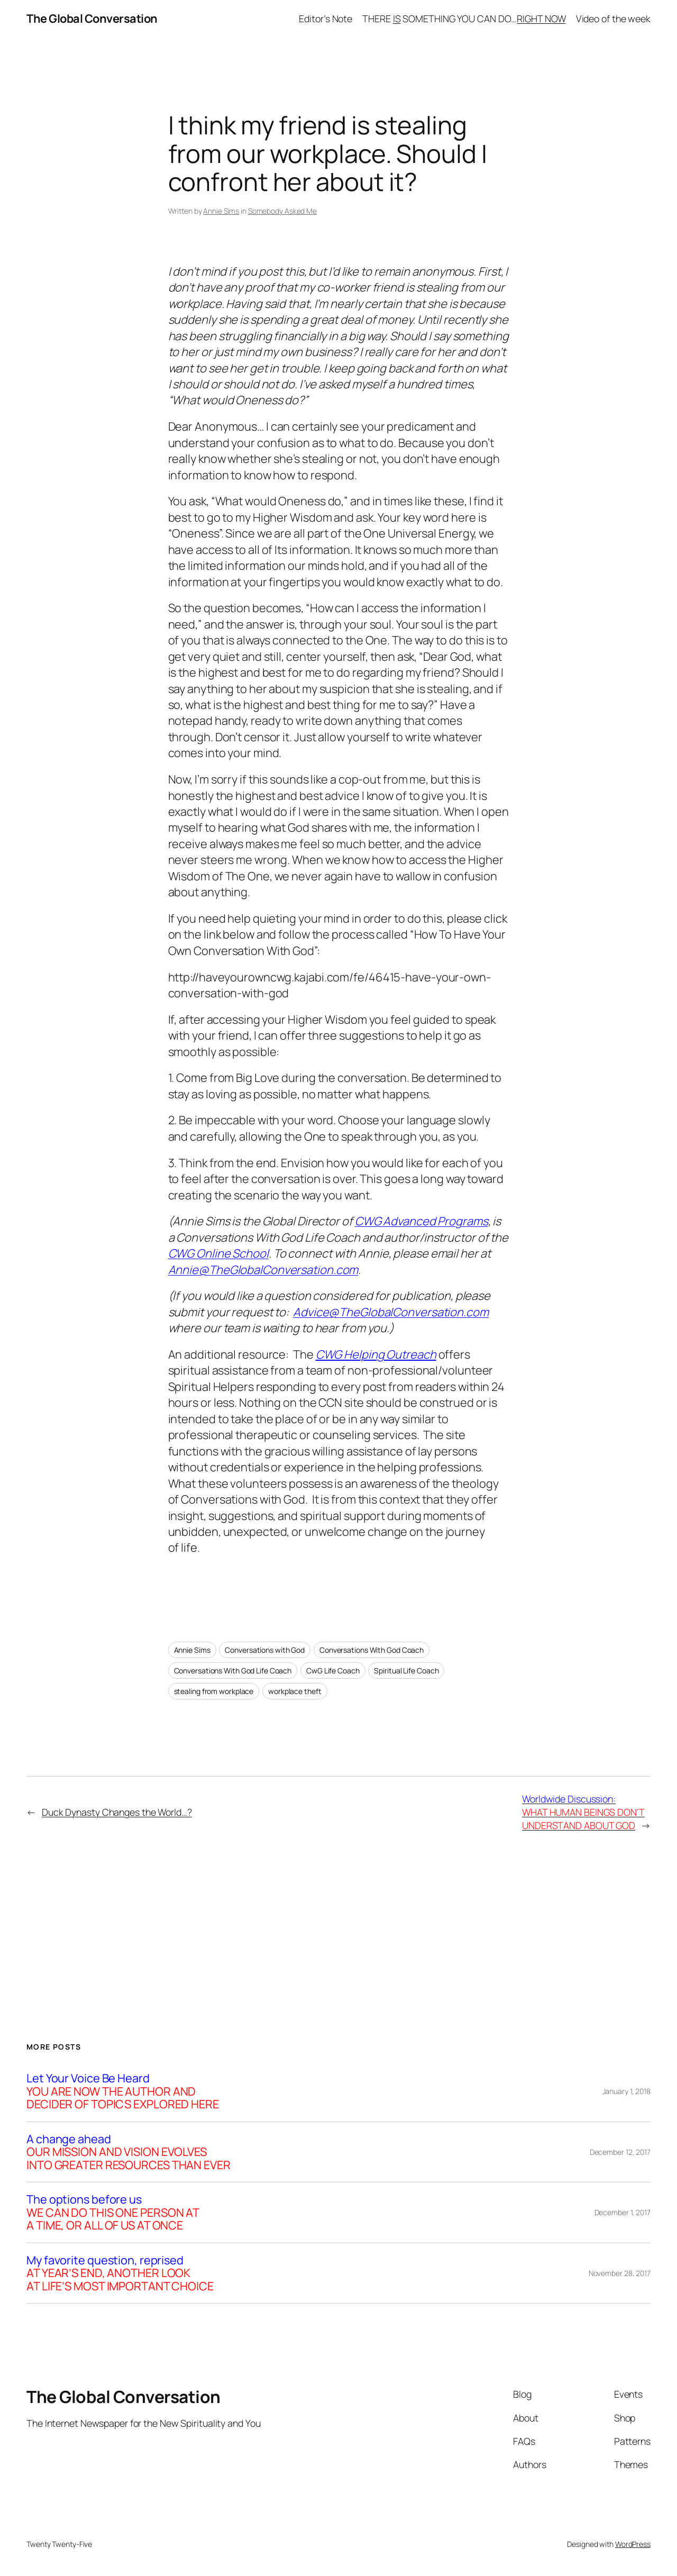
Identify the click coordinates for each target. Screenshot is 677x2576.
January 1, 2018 (626, 2091)
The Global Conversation (92, 18)
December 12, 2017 (620, 2152)
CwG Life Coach (333, 1670)
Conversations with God (265, 1650)
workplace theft (295, 1691)
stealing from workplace (214, 1691)
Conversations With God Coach (371, 1650)
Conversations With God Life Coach (233, 1670)
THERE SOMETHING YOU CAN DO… (463, 18)
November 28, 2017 (620, 2273)
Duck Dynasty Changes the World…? (117, 1812)
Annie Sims (221, 211)
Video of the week (613, 18)
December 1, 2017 (622, 2212)
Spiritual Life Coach (406, 1670)
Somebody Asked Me (282, 211)
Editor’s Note (325, 18)
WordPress (633, 2544)
